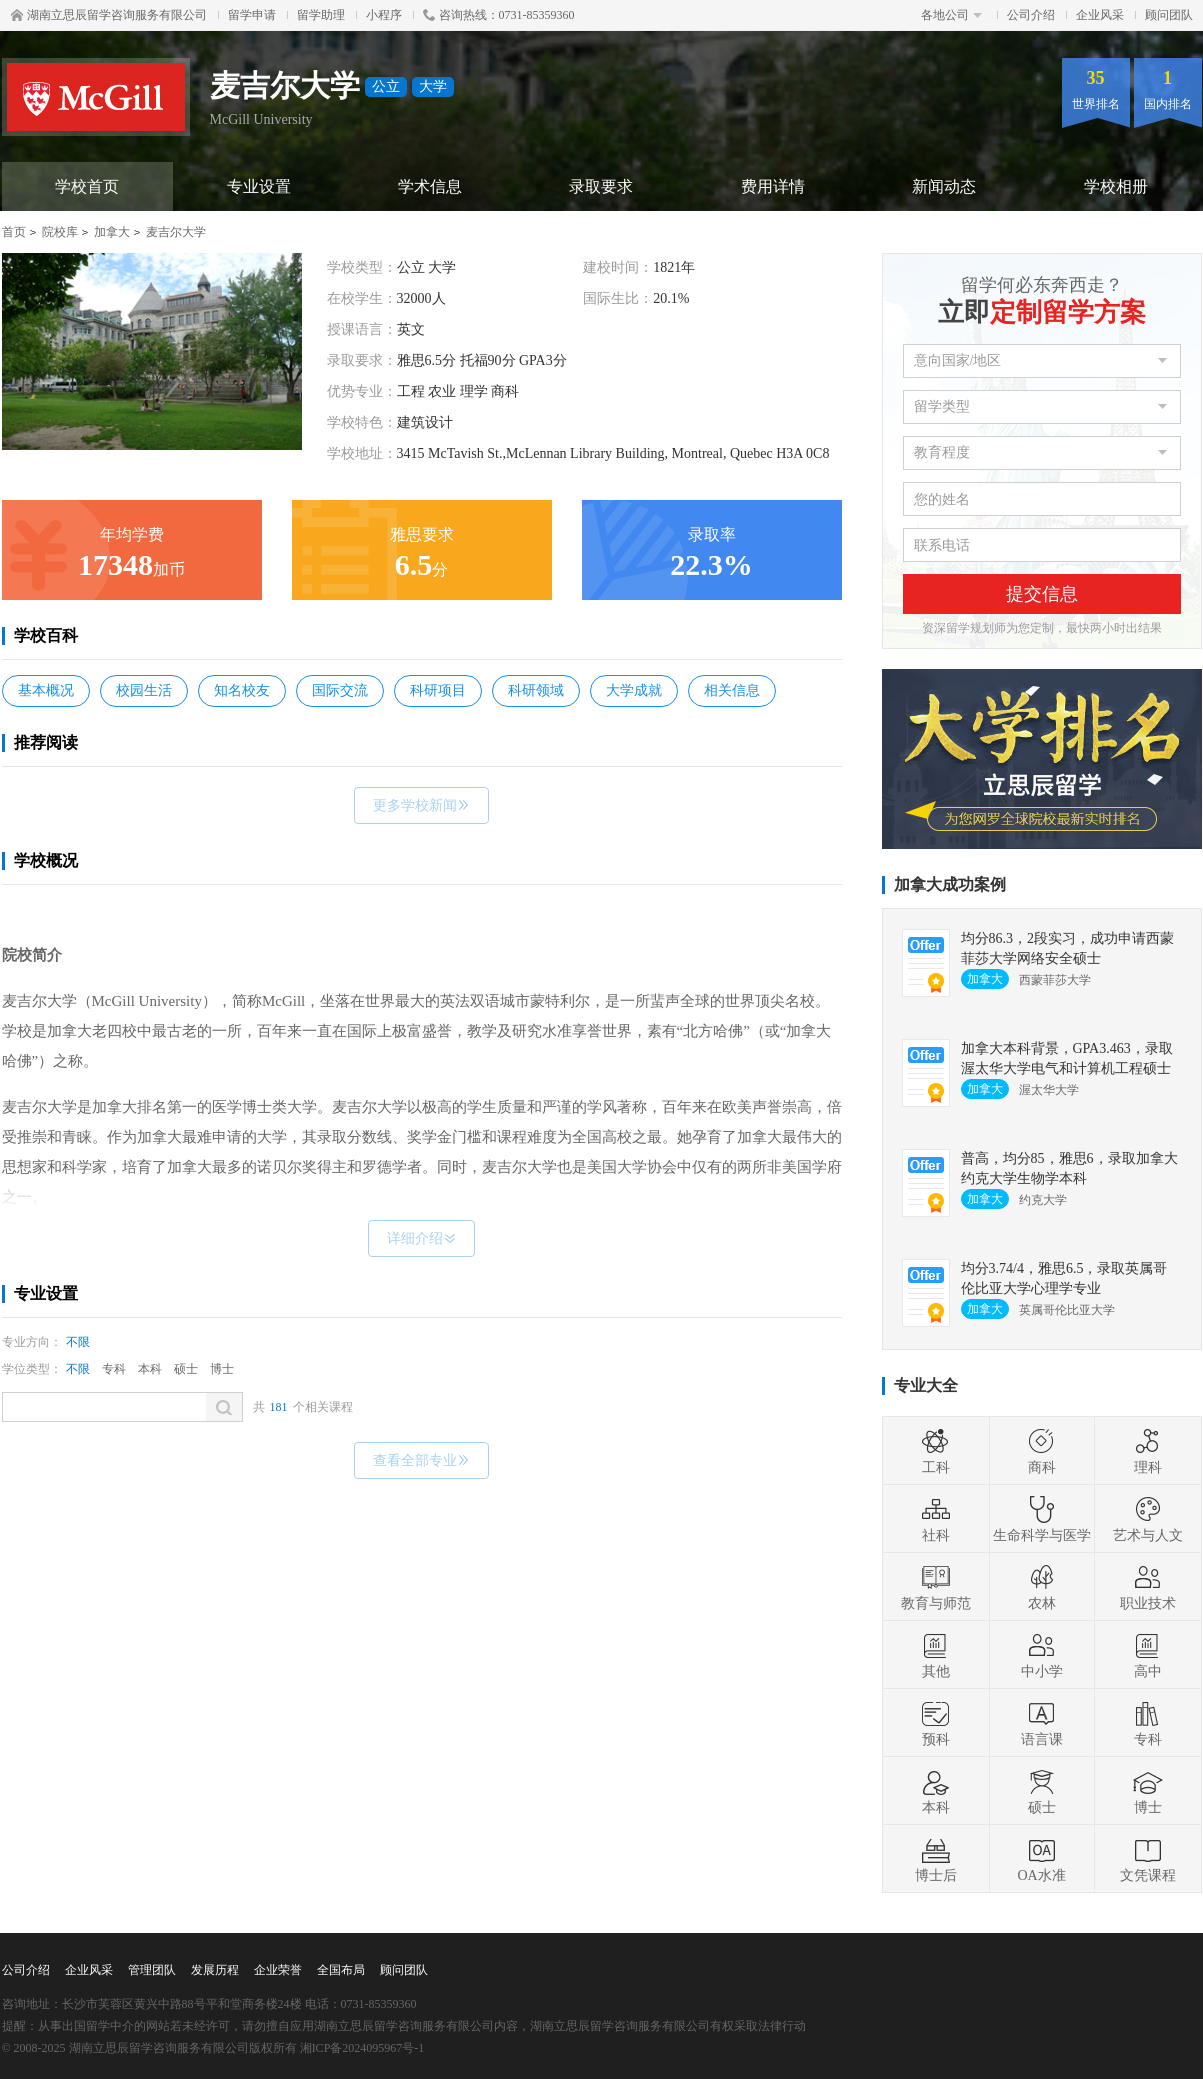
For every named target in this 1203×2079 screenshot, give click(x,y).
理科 (1148, 1451)
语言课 (1042, 1723)
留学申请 (252, 15)
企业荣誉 (278, 1970)
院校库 (60, 232)
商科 (1042, 1451)
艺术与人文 (1148, 1519)
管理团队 (152, 1970)
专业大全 (926, 1385)
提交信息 (1042, 594)
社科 (936, 1519)
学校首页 (87, 186)
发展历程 (215, 1970)
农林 (1042, 1587)
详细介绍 (421, 1238)
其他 (936, 1655)
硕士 (186, 1369)
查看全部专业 (421, 1460)
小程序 (384, 15)
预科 (936, 1723)
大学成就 (634, 690)
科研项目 (438, 690)
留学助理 (321, 15)
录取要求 (601, 186)
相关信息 (732, 690)
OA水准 (1041, 1859)
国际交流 (340, 690)
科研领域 (536, 690)
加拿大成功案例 (950, 884)
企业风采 (1100, 15)
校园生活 (144, 690)
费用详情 (773, 186)
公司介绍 (1031, 15)
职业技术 (1148, 1587)
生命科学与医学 (1042, 1519)
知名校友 (242, 690)
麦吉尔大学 (176, 232)
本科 (150, 1369)
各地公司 (951, 15)
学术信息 (430, 186)
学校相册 (1116, 186)
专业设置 (259, 186)
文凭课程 (1148, 1859)
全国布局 (341, 1970)
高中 (1148, 1655)
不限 (78, 1342)
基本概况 (46, 690)
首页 (14, 232)
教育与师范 (936, 1587)
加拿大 (112, 232)
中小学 (1042, 1655)
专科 (114, 1369)
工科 (936, 1451)
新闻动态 (944, 186)
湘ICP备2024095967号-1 (362, 2048)
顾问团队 (1169, 15)
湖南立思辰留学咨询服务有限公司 (109, 15)
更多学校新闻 (421, 805)
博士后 (936, 1859)
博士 (222, 1369)
